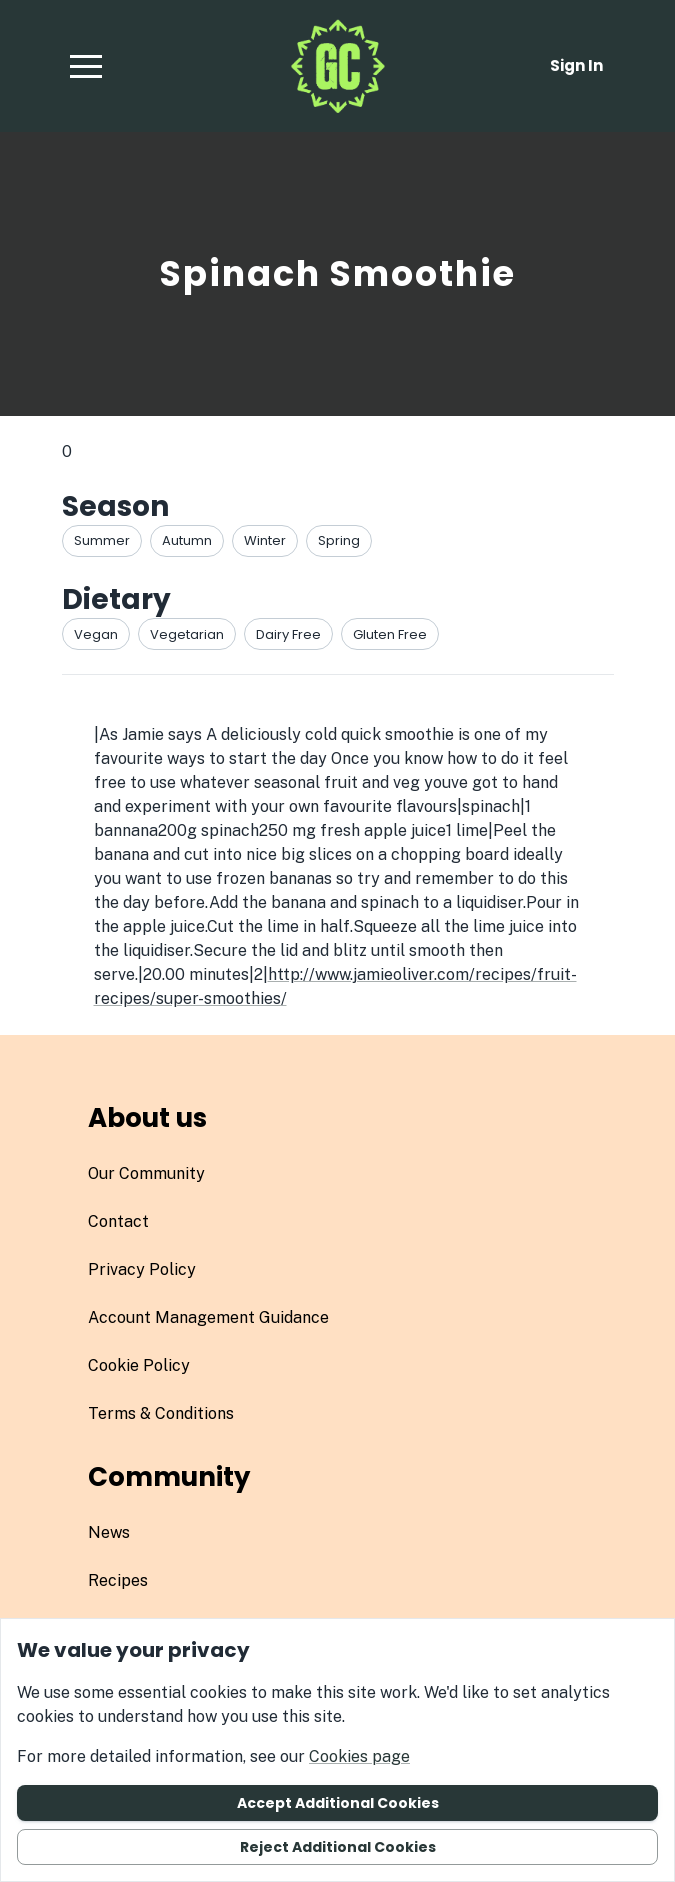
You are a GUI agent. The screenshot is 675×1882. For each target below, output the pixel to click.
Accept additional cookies (338, 1803)
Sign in (576, 65)
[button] (86, 66)
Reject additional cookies (338, 1847)
